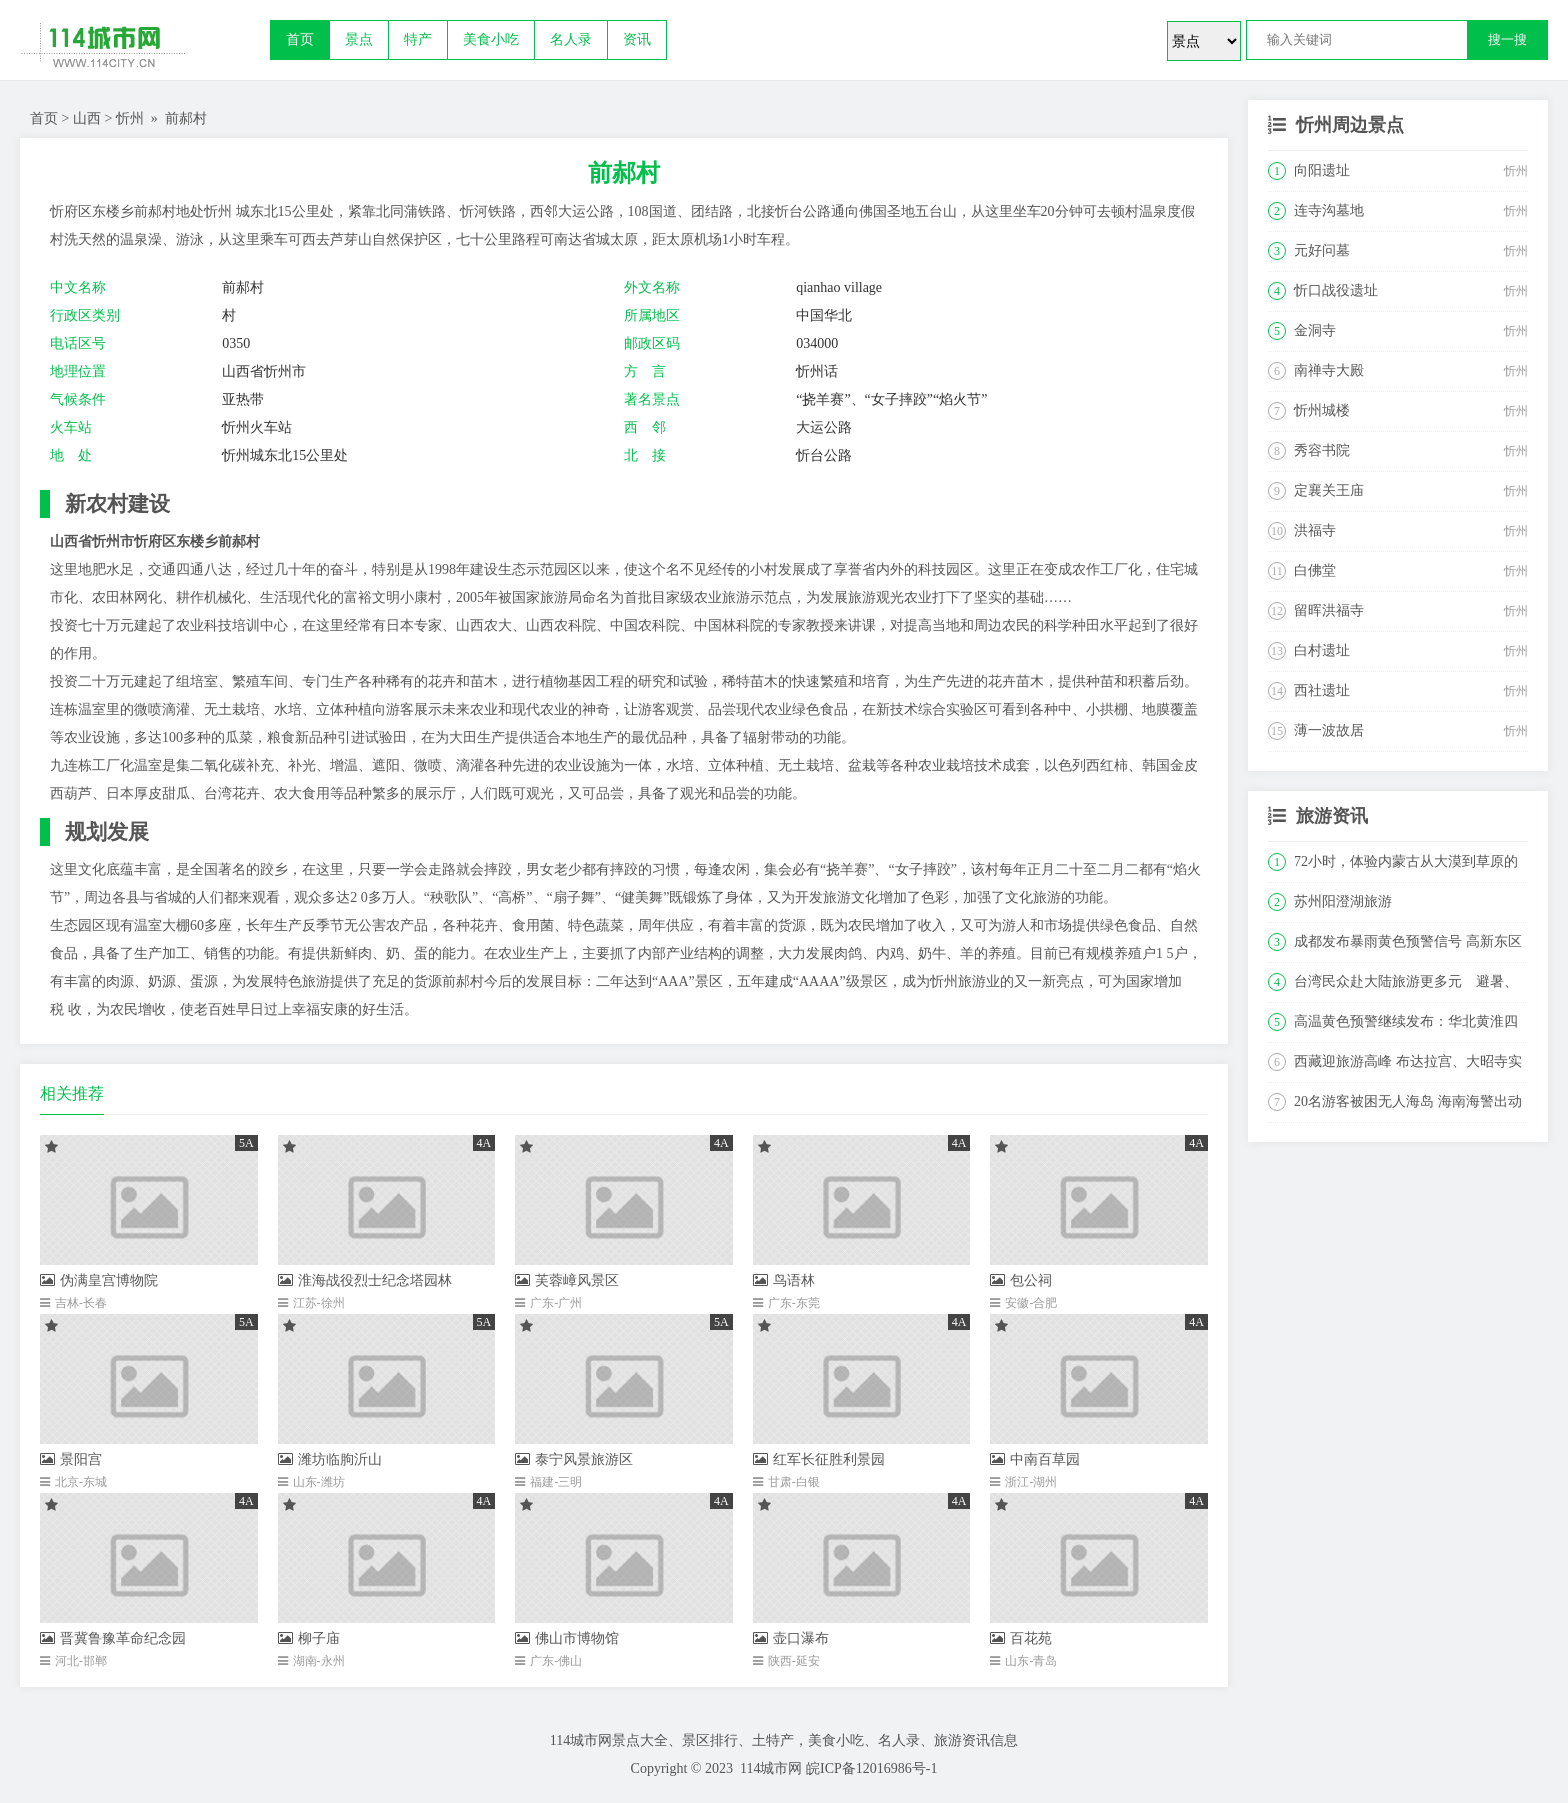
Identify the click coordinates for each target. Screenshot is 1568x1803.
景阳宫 (71, 1459)
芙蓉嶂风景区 (567, 1280)
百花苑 (1021, 1638)
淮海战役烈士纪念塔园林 (365, 1280)
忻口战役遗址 (1336, 290)
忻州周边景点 (1350, 125)
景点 (359, 39)
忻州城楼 (1322, 410)
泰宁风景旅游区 (574, 1459)
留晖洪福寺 (1329, 610)
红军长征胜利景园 (819, 1459)
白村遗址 (1322, 650)
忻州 (130, 118)
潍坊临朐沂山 (330, 1459)
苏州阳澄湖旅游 (1343, 901)
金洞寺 (1315, 330)
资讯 (637, 39)
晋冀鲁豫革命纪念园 (113, 1638)
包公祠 (1021, 1280)
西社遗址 (1322, 690)
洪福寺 (1315, 530)
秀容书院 (1322, 450)
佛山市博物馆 (567, 1638)
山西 (87, 118)
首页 (300, 39)
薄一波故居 (1329, 730)
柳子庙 (309, 1638)
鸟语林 (784, 1280)
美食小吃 (491, 39)
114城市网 (771, 1768)
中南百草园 (1035, 1459)
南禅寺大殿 (1329, 370)
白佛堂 (1315, 570)
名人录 (571, 39)
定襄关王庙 (1329, 490)
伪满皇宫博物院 (99, 1280)
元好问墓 (1322, 250)
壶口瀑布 (791, 1638)
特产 (418, 39)
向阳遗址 (1322, 170)
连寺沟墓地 (1329, 210)
